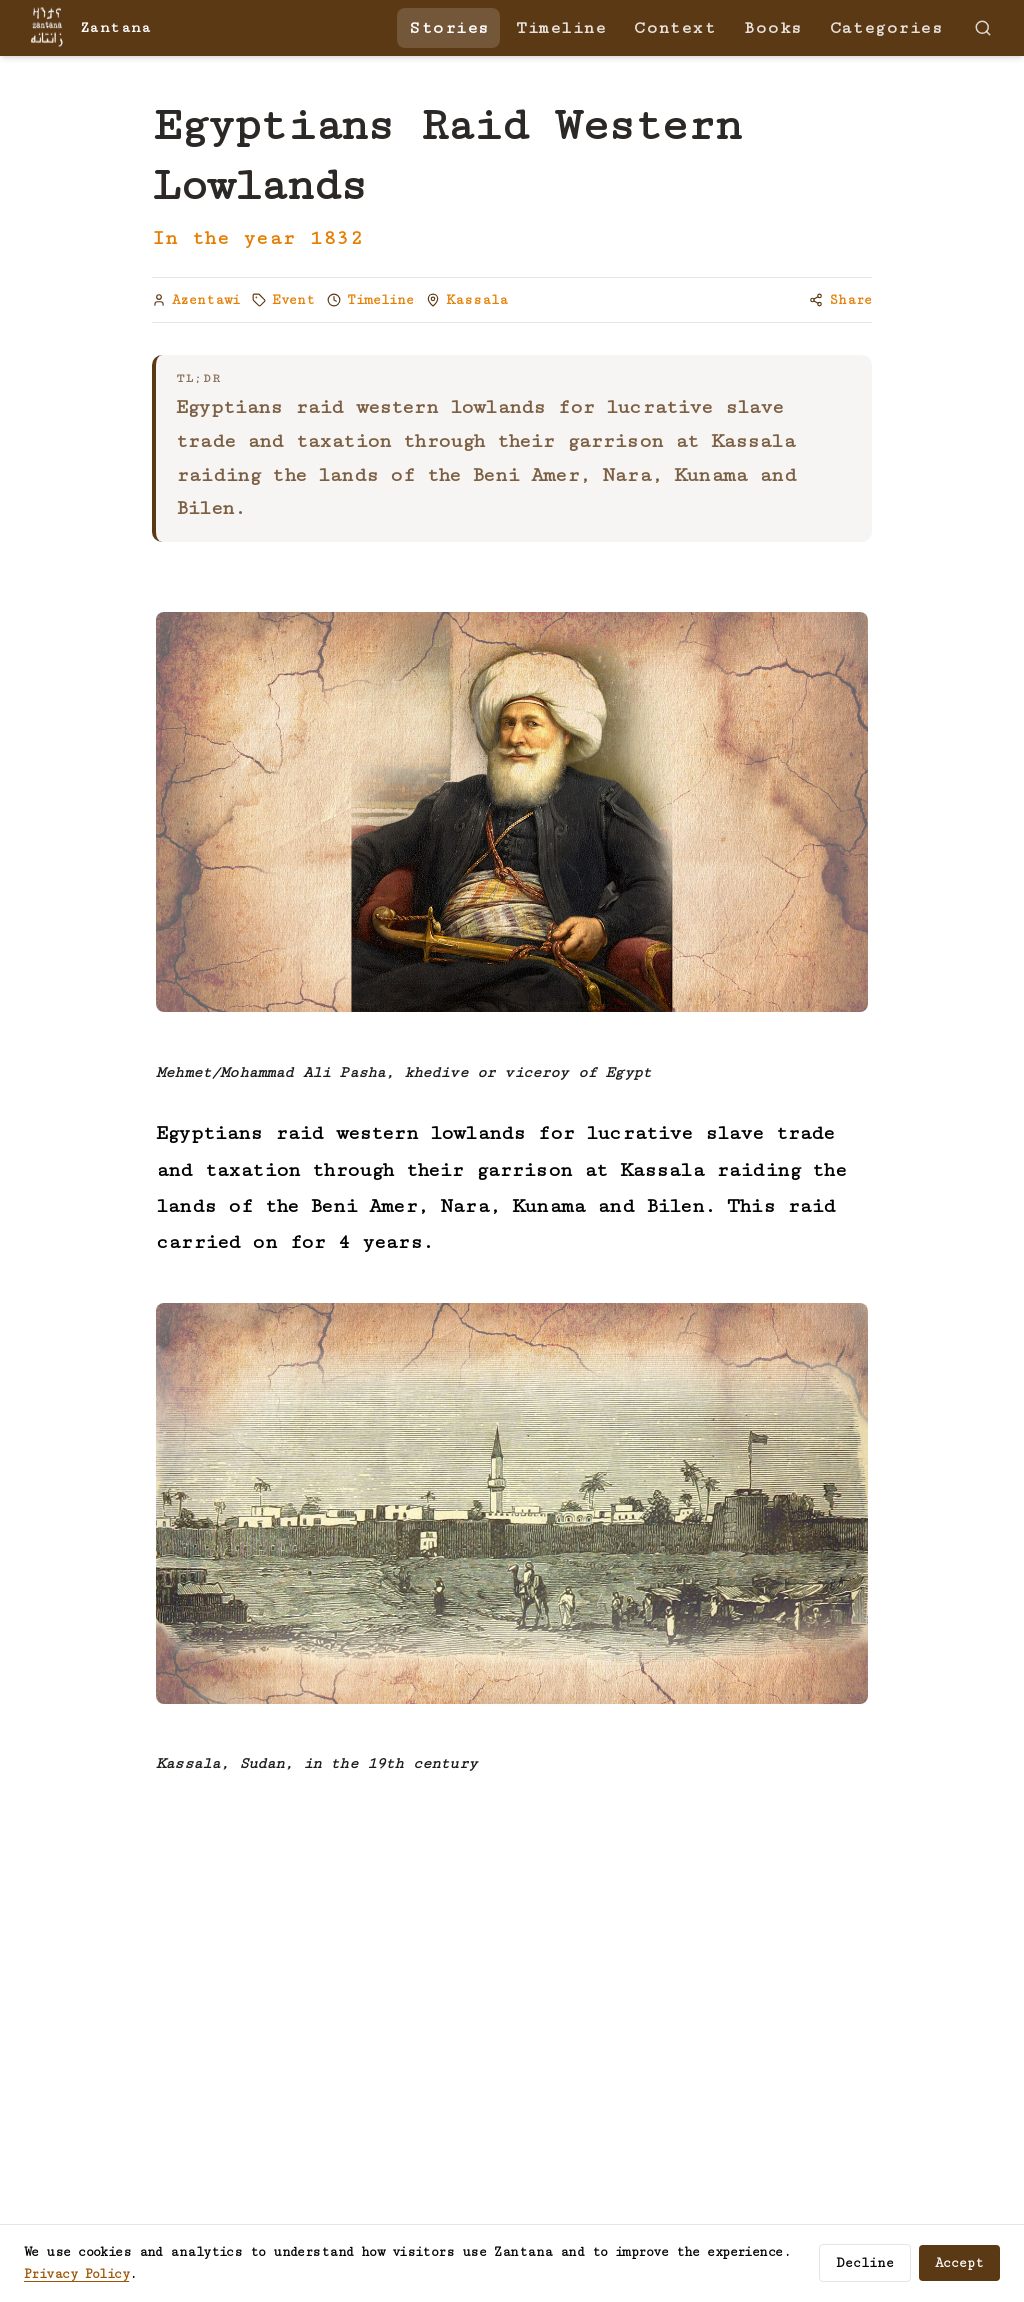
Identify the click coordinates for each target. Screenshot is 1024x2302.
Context (674, 28)
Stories (448, 28)
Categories (886, 28)
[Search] (983, 28)
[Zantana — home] (88, 28)
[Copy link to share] (840, 300)
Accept (959, 2263)
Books (772, 28)
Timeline (561, 28)
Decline (865, 2263)
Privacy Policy (76, 2274)
